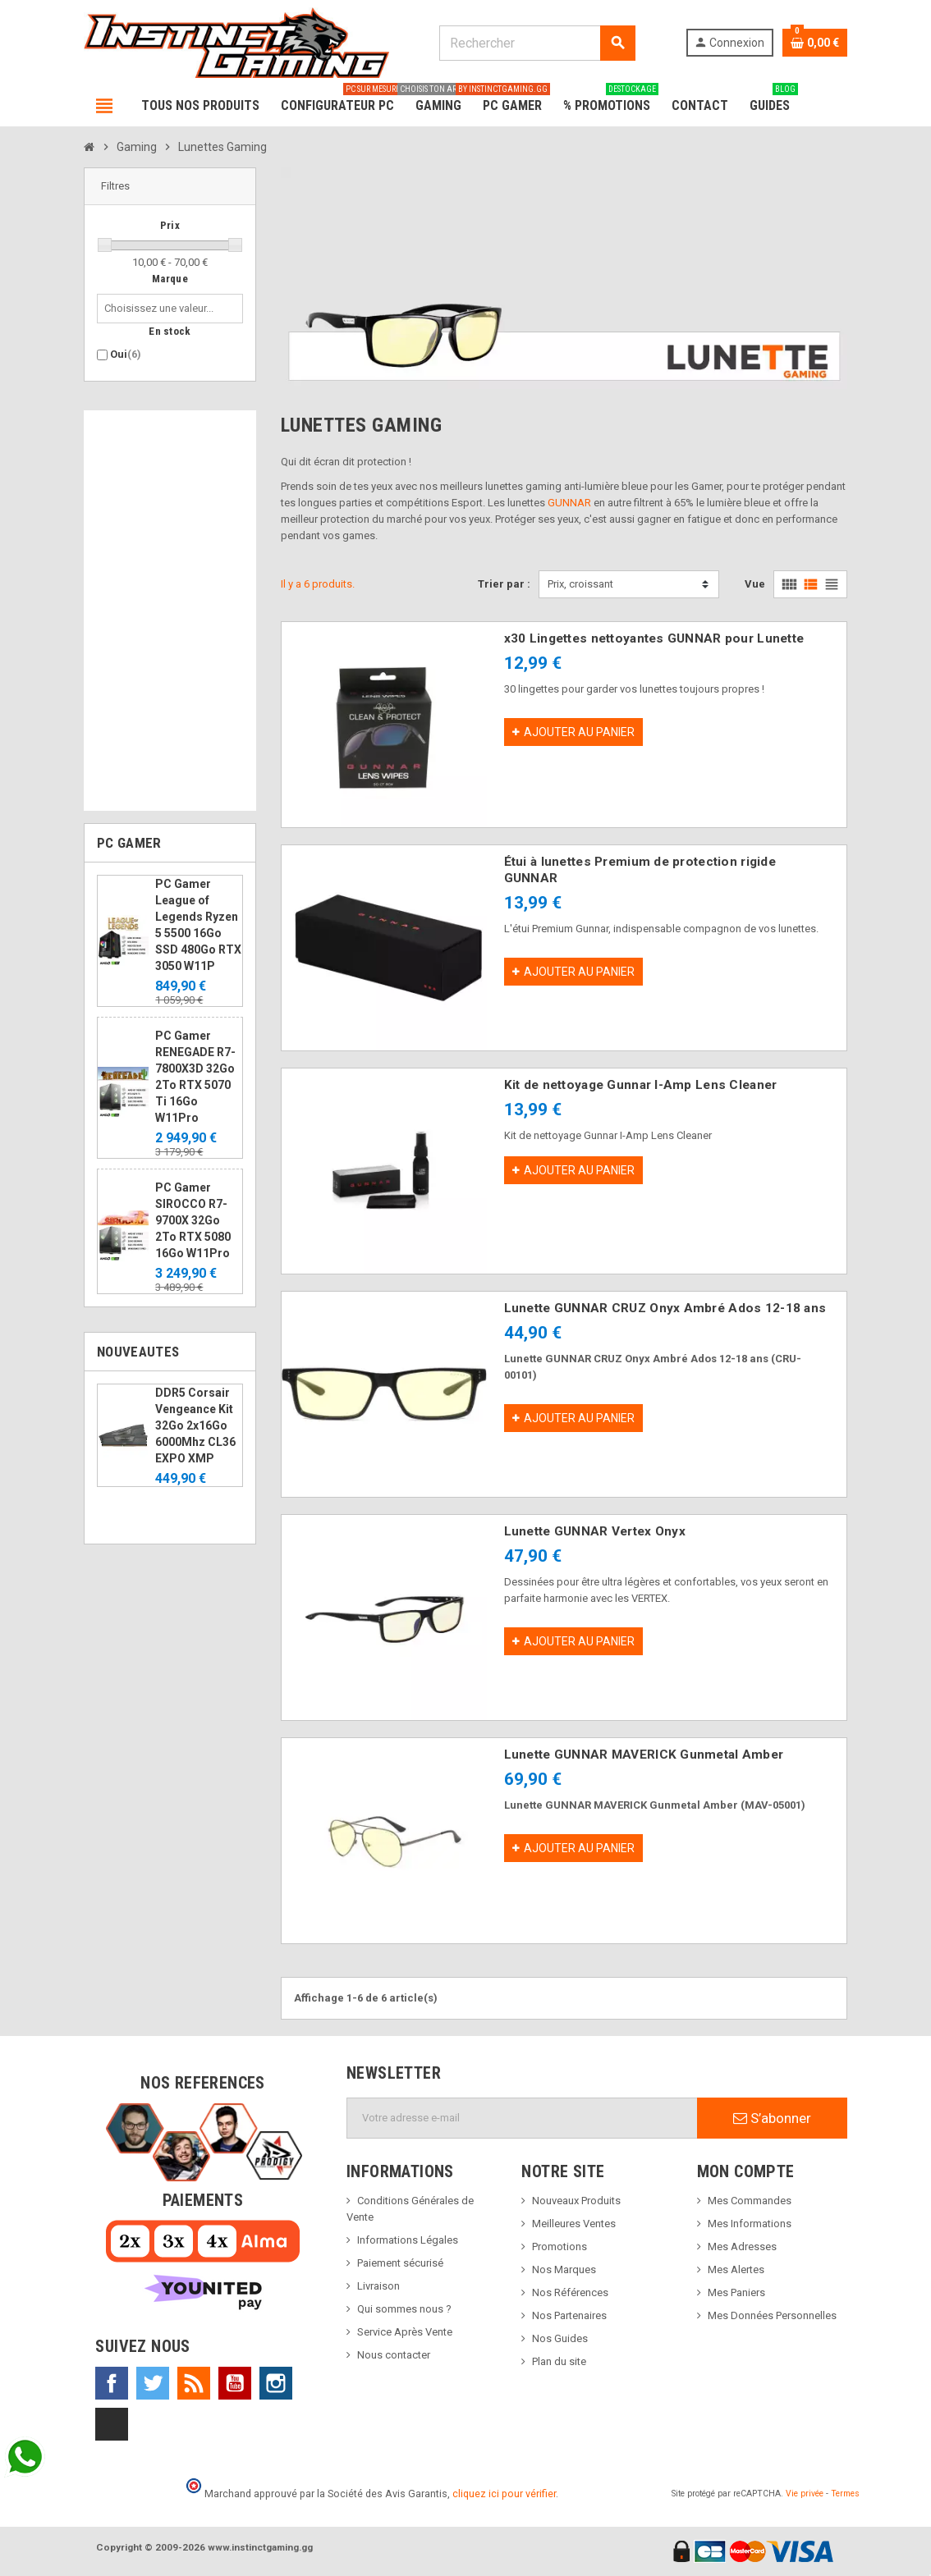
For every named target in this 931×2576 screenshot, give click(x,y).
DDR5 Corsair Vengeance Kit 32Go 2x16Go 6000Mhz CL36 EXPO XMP (195, 1425)
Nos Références (570, 2292)
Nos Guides (560, 2338)
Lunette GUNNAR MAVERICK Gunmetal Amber (644, 1754)
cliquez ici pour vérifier (504, 2493)
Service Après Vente (404, 2332)
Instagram (275, 2383)
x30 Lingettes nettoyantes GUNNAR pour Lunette (654, 638)
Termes (845, 2493)
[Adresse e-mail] (522, 2118)
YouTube (234, 2383)
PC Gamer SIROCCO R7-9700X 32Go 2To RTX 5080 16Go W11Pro (193, 1220)
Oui (125, 354)
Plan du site (559, 2361)
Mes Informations (749, 2223)
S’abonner (772, 2118)
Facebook (111, 2383)
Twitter (152, 2383)
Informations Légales (407, 2240)
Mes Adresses (742, 2246)
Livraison (378, 2286)
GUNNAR (569, 502)
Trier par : (504, 584)
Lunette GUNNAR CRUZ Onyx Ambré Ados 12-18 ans (665, 1308)
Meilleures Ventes (574, 2223)
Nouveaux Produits (576, 2200)
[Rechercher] (537, 43)
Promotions (559, 2246)
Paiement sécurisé (400, 2263)
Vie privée (804, 2493)
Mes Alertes (736, 2269)
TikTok (111, 2424)
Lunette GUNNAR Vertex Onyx (595, 1531)
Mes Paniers (736, 2292)
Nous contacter (393, 2355)
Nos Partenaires (569, 2315)
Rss (193, 2383)
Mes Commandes (749, 2200)
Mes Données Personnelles (772, 2315)
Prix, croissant (580, 584)
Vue (755, 584)
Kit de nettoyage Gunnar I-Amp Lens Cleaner (640, 1085)
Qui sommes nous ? (404, 2309)
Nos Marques (564, 2269)
